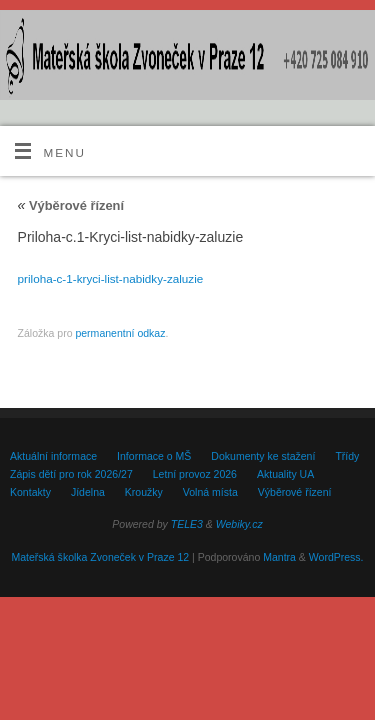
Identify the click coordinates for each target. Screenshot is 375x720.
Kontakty (30, 492)
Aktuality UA (285, 474)
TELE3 (187, 524)
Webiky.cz (239, 524)
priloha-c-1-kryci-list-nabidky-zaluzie (111, 278)
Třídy (347, 456)
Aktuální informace (53, 456)
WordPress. (336, 557)
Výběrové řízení (71, 205)
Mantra (279, 557)
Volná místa (210, 492)
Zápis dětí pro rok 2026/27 (71, 474)
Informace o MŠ (154, 456)
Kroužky (144, 492)
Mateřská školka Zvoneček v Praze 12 (100, 557)
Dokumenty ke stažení (263, 456)
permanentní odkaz (120, 333)
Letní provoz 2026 (195, 474)
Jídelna (88, 492)
